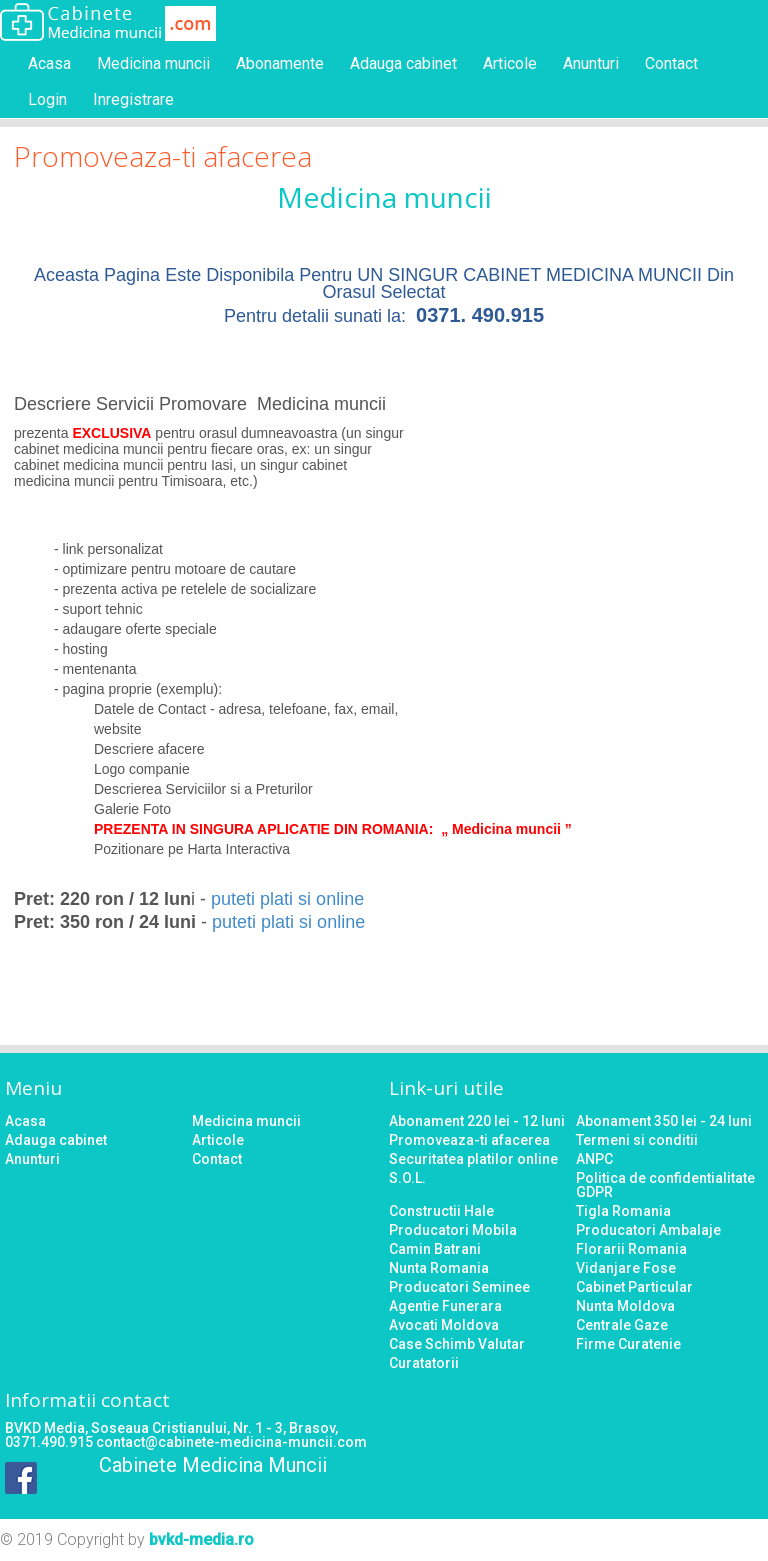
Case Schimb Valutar (457, 1344)
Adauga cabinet (403, 63)
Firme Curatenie (628, 1344)
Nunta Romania (439, 1268)
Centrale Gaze (622, 1325)
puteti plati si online (287, 899)
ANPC (594, 1159)
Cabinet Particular (634, 1287)
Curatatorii (424, 1363)
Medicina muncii (153, 63)
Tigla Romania (623, 1211)
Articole (510, 63)
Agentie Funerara (445, 1306)
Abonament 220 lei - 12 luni (477, 1121)
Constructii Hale (441, 1211)
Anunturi (591, 63)
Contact (671, 63)
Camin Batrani (435, 1249)
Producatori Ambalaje (648, 1230)
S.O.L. (407, 1178)
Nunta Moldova (625, 1306)
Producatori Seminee (459, 1287)
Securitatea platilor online (473, 1159)
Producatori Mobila (453, 1230)
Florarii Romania (631, 1249)
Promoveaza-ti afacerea (469, 1140)
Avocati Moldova (444, 1325)
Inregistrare (133, 99)
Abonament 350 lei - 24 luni (664, 1121)
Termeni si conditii (637, 1140)
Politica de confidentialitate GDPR (665, 1185)
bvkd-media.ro (201, 1539)
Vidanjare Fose (626, 1268)
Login (47, 99)
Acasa (49, 63)
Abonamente (280, 63)
